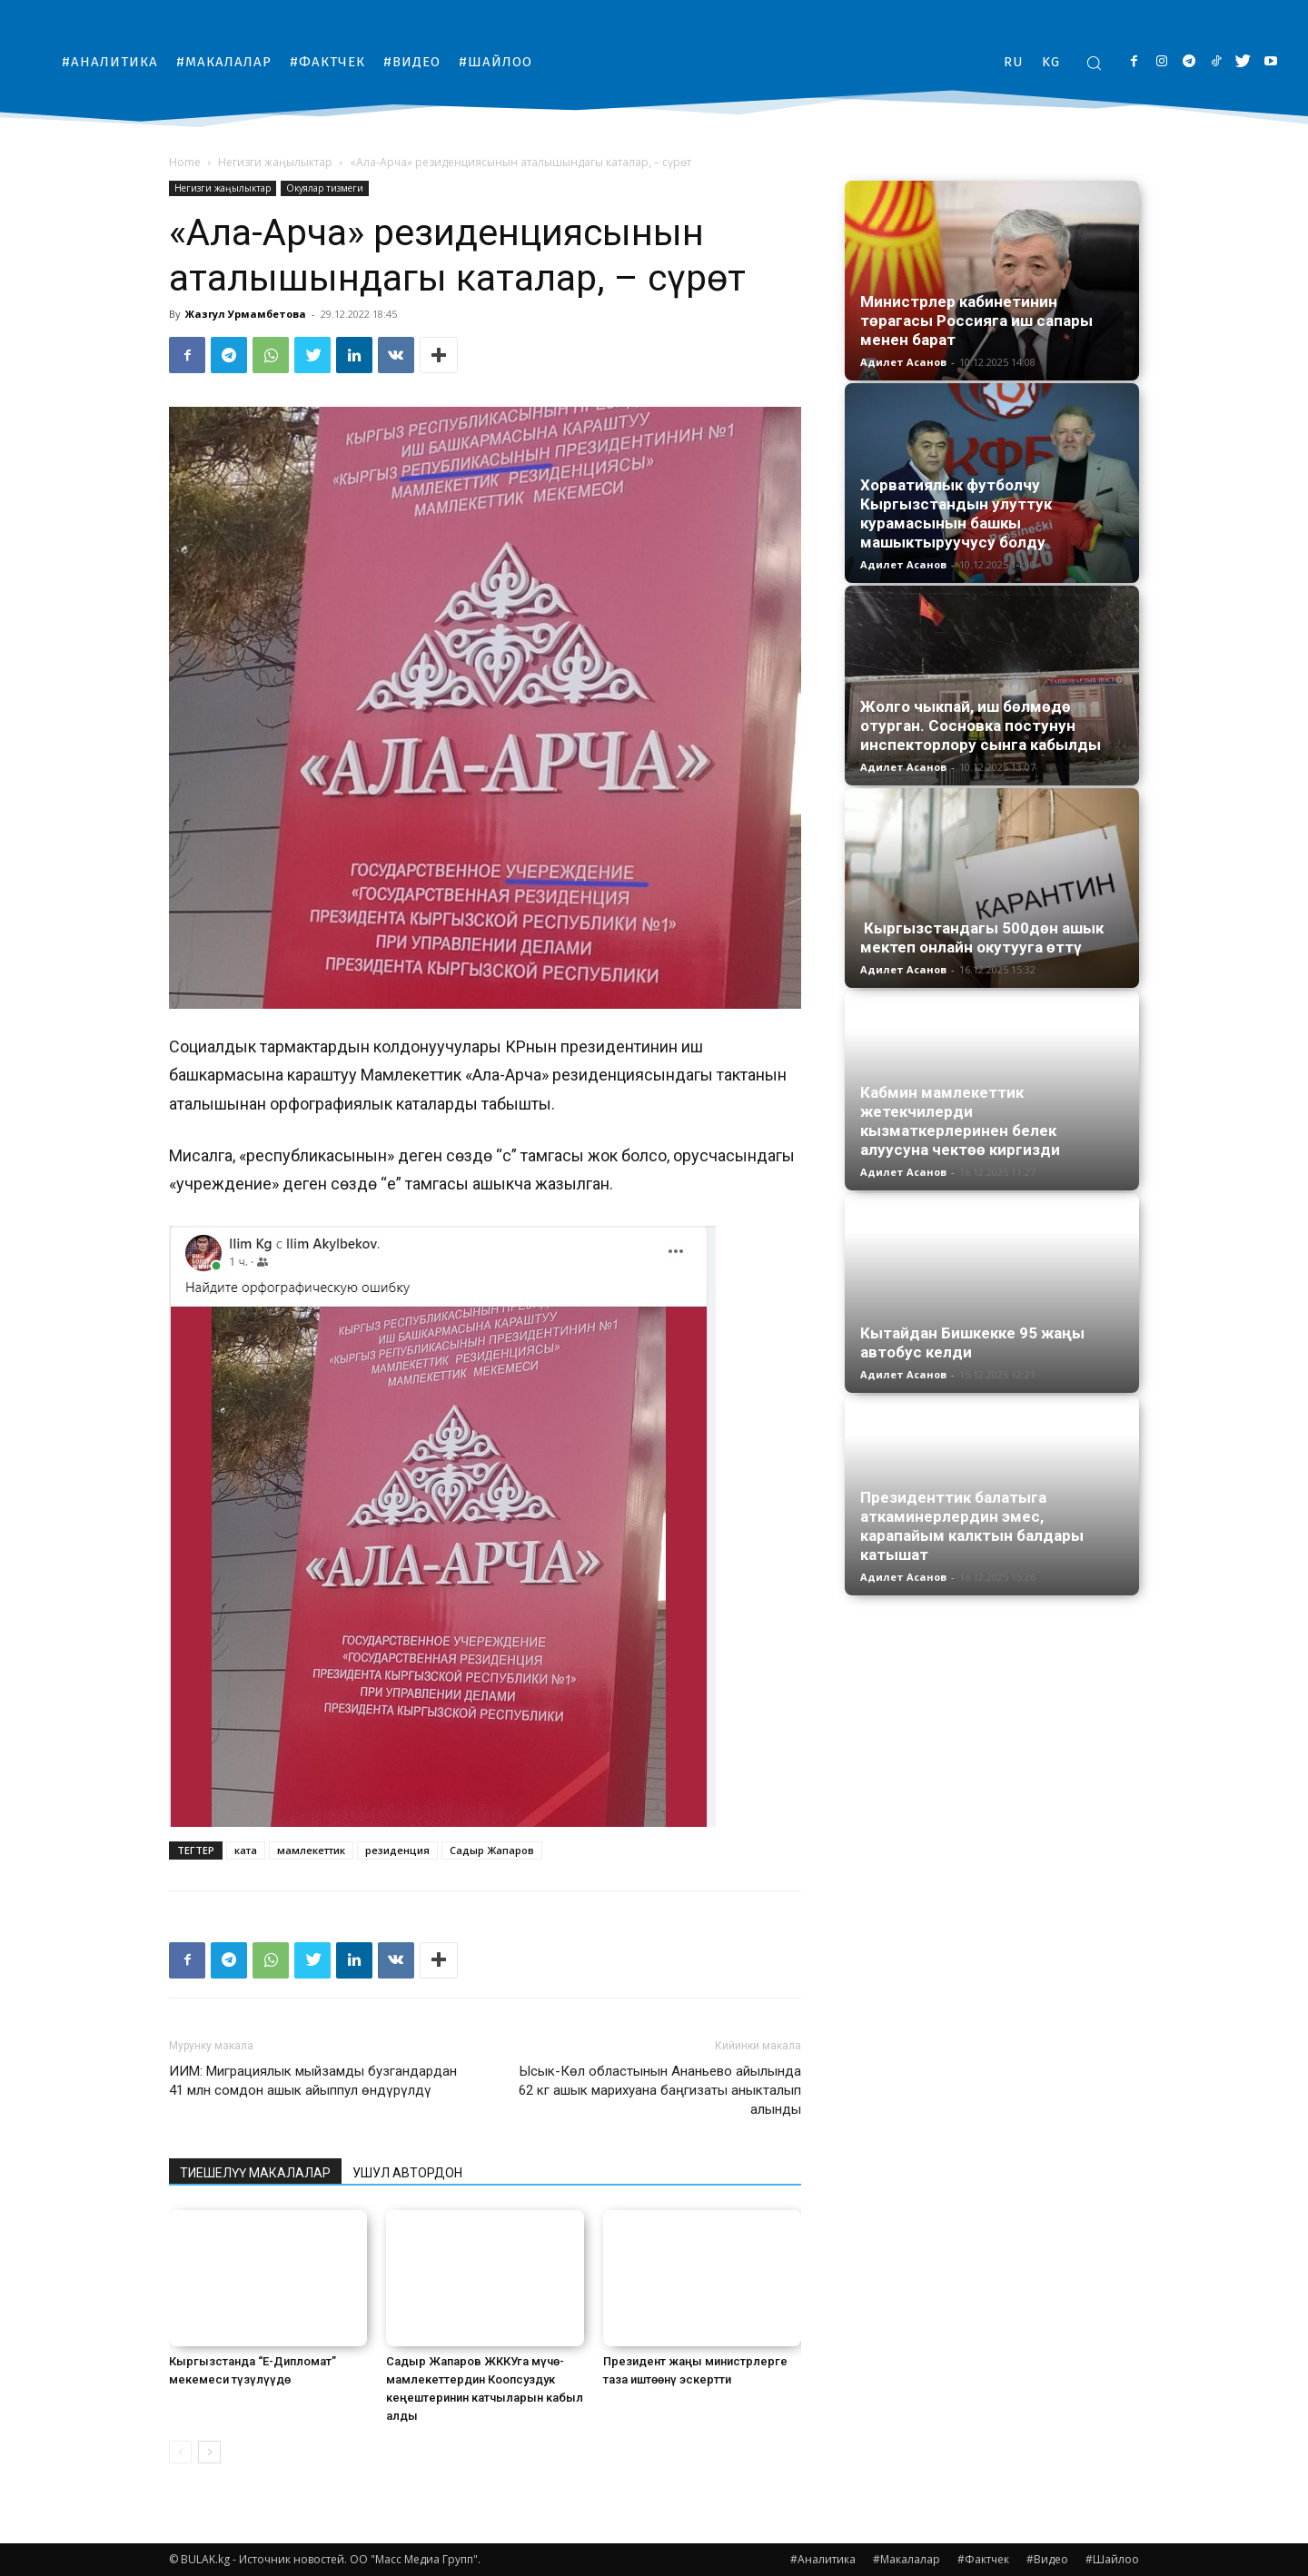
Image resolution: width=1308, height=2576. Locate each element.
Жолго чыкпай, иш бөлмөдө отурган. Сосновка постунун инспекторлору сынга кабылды (980, 725)
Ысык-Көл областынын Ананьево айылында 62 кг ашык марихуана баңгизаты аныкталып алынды (660, 2090)
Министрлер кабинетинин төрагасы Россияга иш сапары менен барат (976, 320)
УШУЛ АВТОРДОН (407, 2173)
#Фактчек (983, 2559)
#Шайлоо (1112, 2559)
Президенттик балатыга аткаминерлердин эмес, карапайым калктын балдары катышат (972, 1526)
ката (245, 1850)
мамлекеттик (311, 1850)
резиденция (397, 1850)
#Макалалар (906, 2559)
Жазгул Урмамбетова (245, 314)
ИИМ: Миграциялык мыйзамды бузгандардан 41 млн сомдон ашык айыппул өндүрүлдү (313, 2080)
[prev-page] (180, 2452)
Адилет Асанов (903, 362)
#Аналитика (823, 2559)
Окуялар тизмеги (324, 188)
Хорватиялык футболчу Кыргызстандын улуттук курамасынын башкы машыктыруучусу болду (956, 513)
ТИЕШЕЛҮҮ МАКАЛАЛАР (255, 2173)
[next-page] (209, 2452)
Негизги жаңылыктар (275, 162)
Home (185, 162)
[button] (1093, 62)
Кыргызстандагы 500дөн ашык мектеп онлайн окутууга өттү (982, 937)
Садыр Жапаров (492, 1850)
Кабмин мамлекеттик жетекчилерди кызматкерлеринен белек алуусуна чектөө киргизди (960, 1121)
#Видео (1047, 2559)
